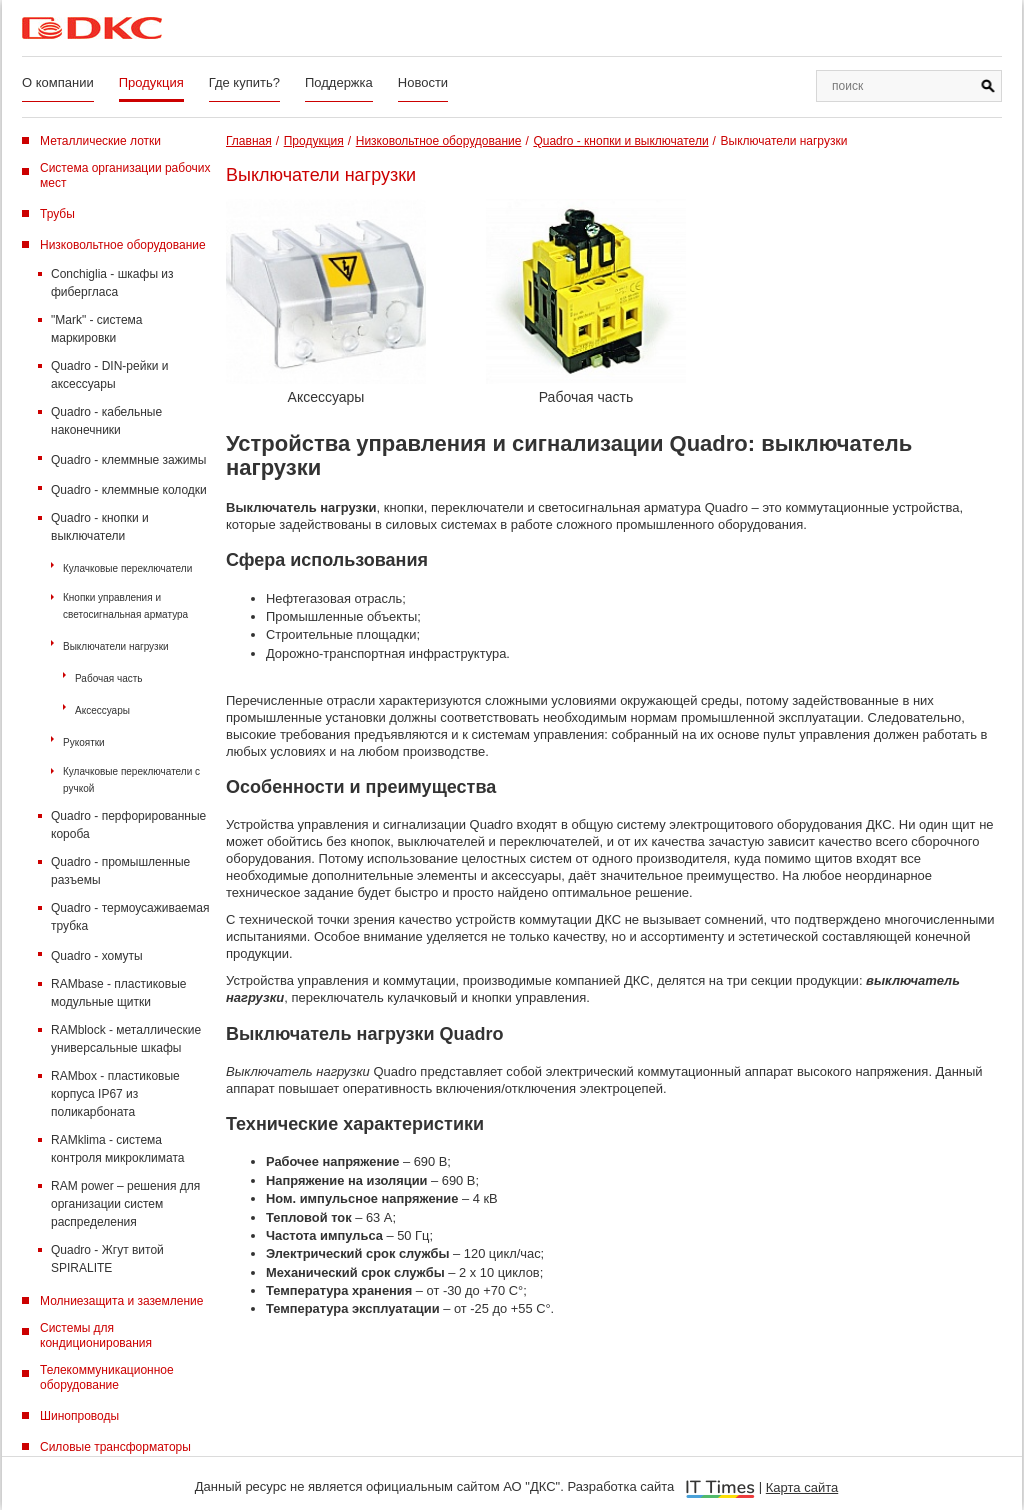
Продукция (151, 82)
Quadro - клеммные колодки (129, 490)
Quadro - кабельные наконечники (106, 421)
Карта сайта (802, 1487)
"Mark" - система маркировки (97, 329)
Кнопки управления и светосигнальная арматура (125, 606)
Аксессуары (102, 710)
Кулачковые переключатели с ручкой (131, 780)
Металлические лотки (100, 141)
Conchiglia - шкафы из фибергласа (112, 283)
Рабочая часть (109, 678)
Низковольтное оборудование (123, 245)
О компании (58, 82)
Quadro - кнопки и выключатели (100, 527)
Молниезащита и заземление (121, 1301)
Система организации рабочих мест (125, 175)
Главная (249, 141)
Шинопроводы (79, 1416)
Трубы (57, 214)
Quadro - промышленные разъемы (120, 871)
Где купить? (244, 82)
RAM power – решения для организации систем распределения (125, 1204)
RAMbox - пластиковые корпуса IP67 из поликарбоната (115, 1094)
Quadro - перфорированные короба (128, 825)
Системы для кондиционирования (96, 1335)
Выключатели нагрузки (116, 646)
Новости (423, 82)
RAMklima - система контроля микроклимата (117, 1149)
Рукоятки (84, 742)
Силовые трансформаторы (115, 1447)
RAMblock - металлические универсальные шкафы (126, 1039)
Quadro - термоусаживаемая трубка (130, 917)
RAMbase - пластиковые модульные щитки (118, 993)
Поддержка (339, 82)
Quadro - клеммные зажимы (128, 460)
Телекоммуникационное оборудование (107, 1377)
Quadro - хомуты (97, 956)
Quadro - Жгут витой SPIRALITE (107, 1259)
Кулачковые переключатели (127, 568)
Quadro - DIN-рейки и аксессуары (109, 375)
